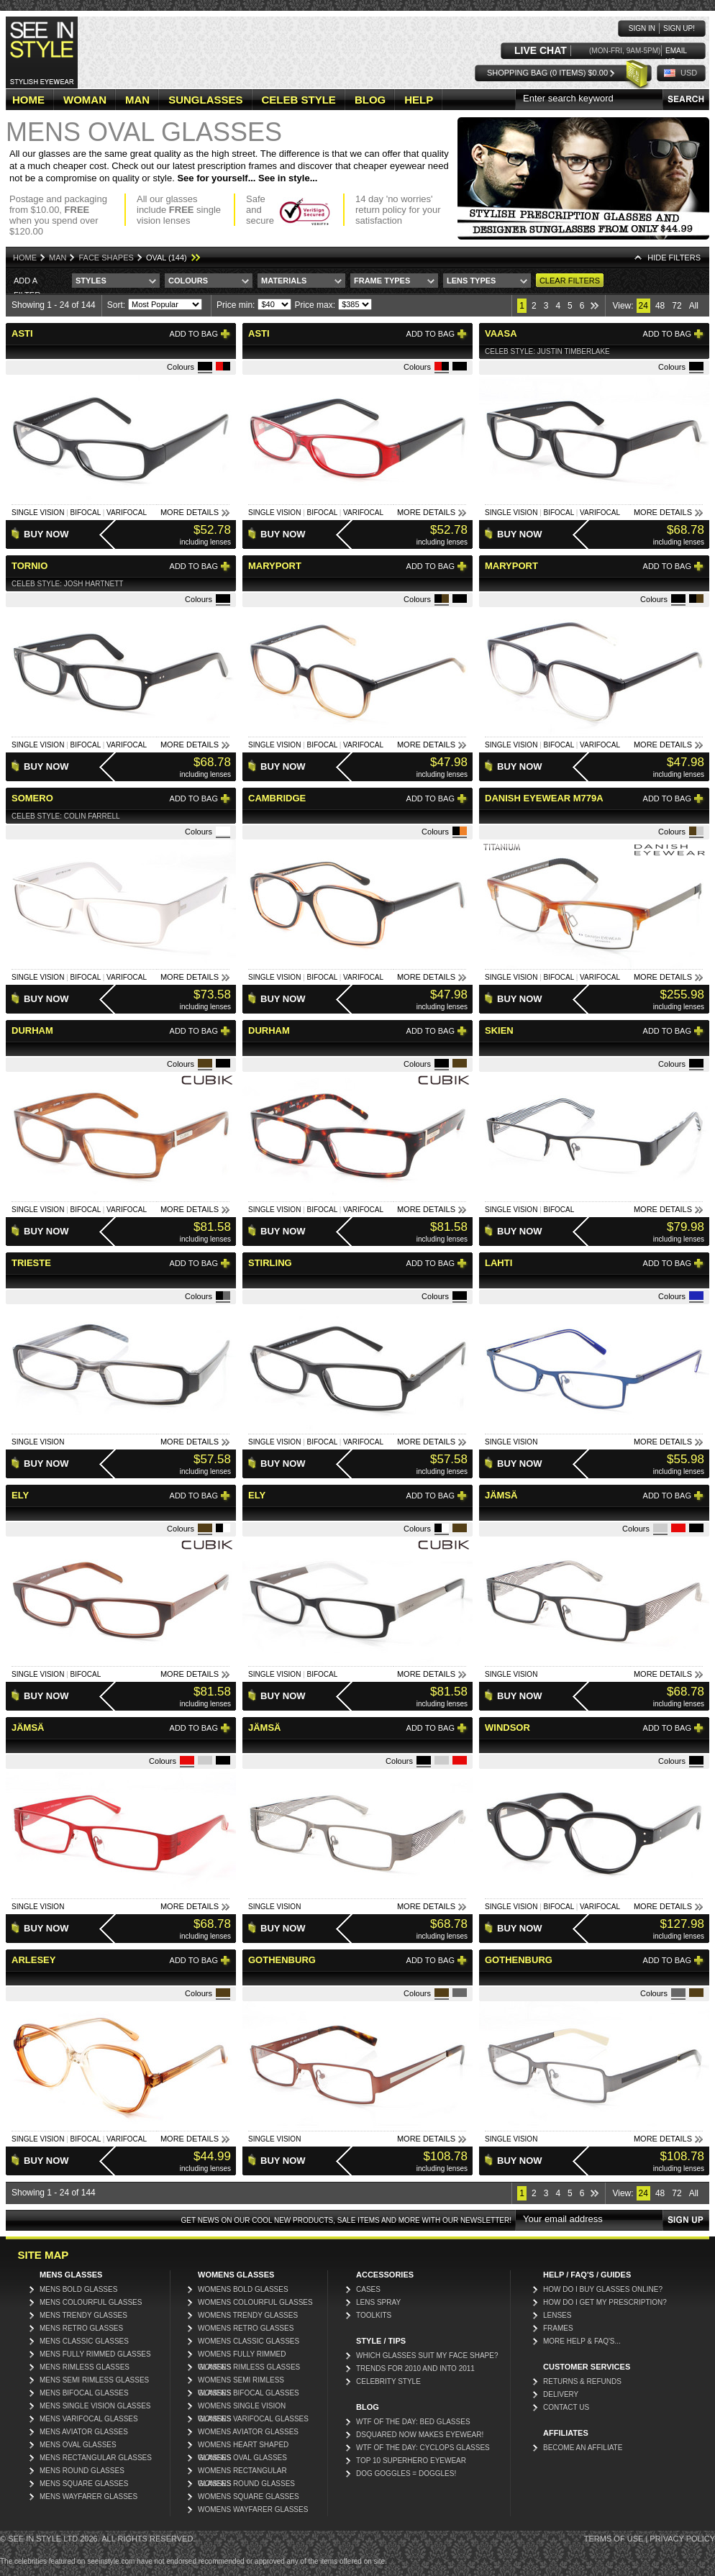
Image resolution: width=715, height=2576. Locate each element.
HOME (28, 100)
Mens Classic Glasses (84, 2341)
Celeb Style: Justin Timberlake (547, 351)
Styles (91, 280)
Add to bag (194, 333)
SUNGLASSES (205, 100)
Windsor (507, 1727)
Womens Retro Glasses (245, 2328)
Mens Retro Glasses (81, 2328)
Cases (368, 2289)
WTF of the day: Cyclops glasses (423, 2448)
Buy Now (46, 534)
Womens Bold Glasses (243, 2289)
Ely (20, 1495)
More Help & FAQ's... (582, 2341)
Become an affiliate (582, 2448)
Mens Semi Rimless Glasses (94, 2380)
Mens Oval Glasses (78, 2445)
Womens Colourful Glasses (255, 2302)
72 (676, 306)
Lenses (557, 2315)
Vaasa (501, 333)
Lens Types (471, 280)
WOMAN (84, 100)
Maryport (274, 565)
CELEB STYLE (299, 100)
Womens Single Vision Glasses (242, 2407)
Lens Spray (378, 2302)
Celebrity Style (388, 2381)
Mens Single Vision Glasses (95, 2406)
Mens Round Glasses (82, 2471)
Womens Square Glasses (248, 2496)
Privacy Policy (682, 2538)
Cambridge (277, 798)
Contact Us (566, 2407)
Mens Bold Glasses (78, 2289)
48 (660, 306)
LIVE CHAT (540, 50)
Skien (499, 1030)
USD (688, 72)
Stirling (270, 1262)
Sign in (642, 28)
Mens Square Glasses (84, 2484)
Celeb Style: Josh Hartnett (67, 584)
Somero (32, 798)
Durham (32, 1030)
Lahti (498, 1262)
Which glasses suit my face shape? (427, 2355)
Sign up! (679, 28)
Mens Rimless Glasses (84, 2367)
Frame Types (382, 280)
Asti (22, 333)
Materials (283, 280)
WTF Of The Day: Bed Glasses (413, 2422)
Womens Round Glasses (246, 2484)
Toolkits (373, 2315)
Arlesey (33, 1959)
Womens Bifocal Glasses (248, 2393)
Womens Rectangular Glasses (242, 2472)
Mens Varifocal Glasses (89, 2419)
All (693, 306)
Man (57, 257)
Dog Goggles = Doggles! (406, 2473)
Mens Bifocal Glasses (84, 2393)
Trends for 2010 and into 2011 (415, 2368)
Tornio (29, 565)
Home (25, 257)
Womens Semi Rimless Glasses (241, 2381)
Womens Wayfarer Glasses (253, 2509)
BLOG (370, 100)
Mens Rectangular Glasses (96, 2458)
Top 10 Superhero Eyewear (411, 2461)
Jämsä (501, 1495)
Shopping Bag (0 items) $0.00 (547, 72)
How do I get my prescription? (605, 2302)
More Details (189, 512)
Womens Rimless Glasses (249, 2367)
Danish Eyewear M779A (544, 798)
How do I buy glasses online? (602, 2289)
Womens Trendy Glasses (248, 2315)
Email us (676, 51)
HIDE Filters (674, 257)
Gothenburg (282, 1959)
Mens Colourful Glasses (91, 2302)
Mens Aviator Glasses (84, 2432)
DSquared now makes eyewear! (419, 2435)
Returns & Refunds (582, 2381)
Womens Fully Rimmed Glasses (242, 2355)
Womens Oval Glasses (242, 2458)
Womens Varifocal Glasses (253, 2419)
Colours (188, 280)
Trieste (31, 1262)
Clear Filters (569, 280)
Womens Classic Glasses (248, 2341)
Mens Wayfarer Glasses (88, 2496)
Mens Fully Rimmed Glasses (95, 2354)
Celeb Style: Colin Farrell (66, 816)
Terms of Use (614, 2538)
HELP (418, 100)
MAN (137, 100)
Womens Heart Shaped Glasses (243, 2446)
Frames (558, 2328)
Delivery (560, 2394)
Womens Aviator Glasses (248, 2432)
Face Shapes (105, 257)
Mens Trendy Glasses (83, 2315)
